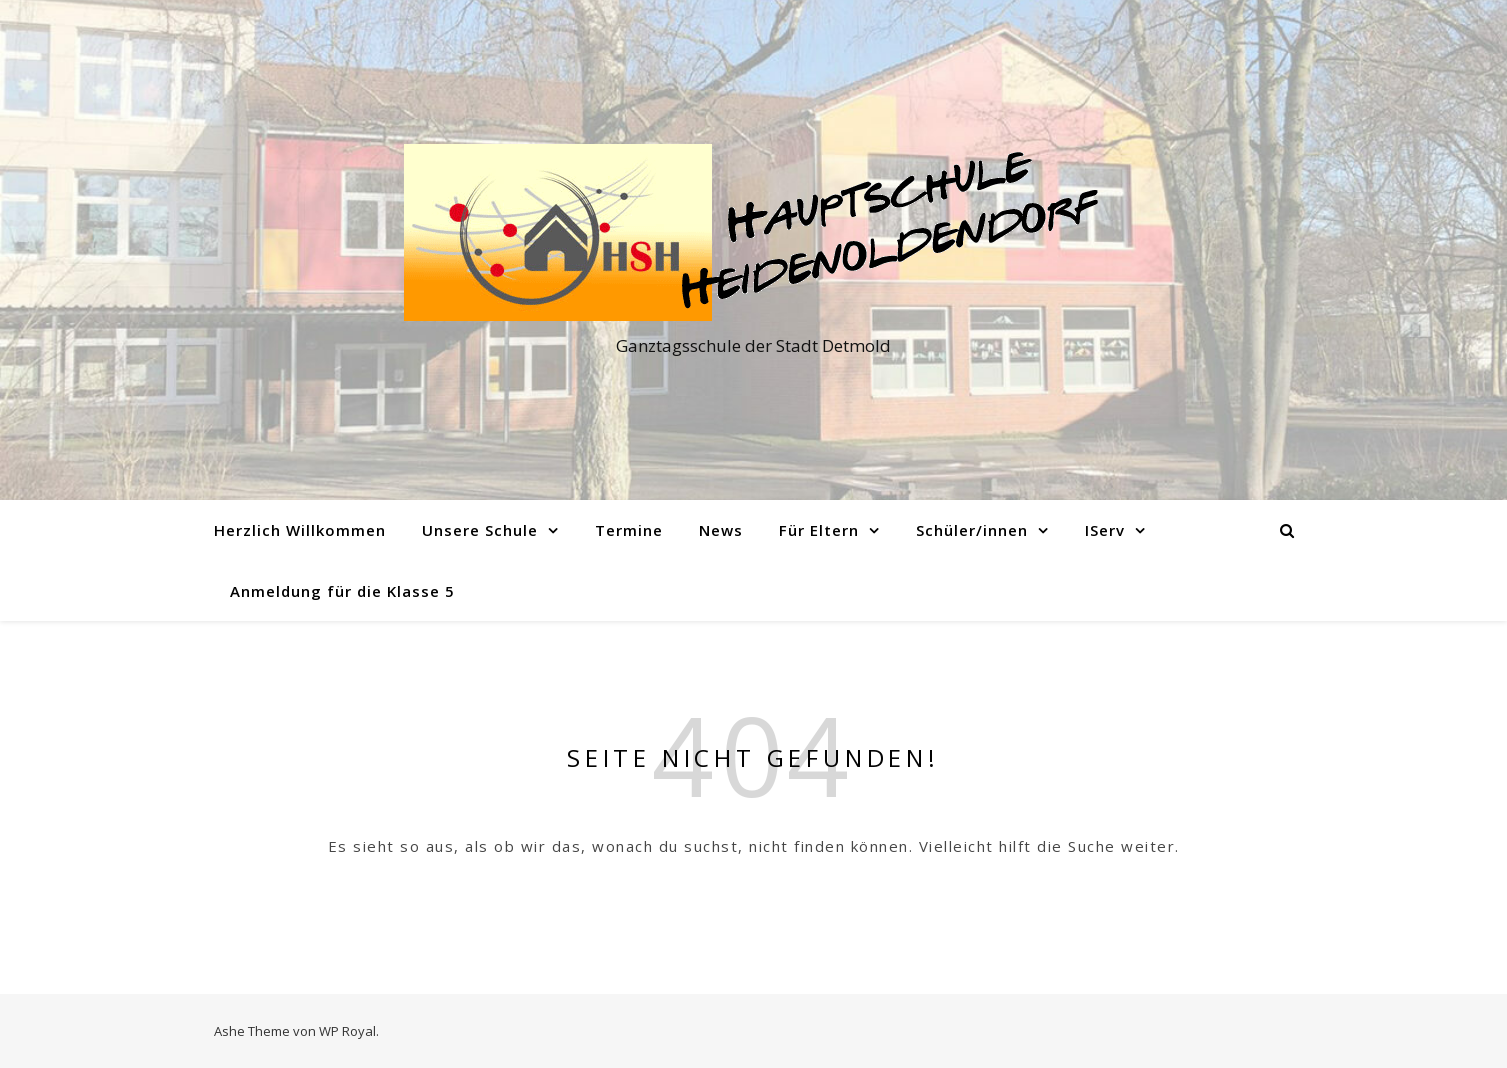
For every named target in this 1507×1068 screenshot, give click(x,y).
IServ (1105, 530)
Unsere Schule (480, 530)
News (721, 530)
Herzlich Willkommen (300, 530)
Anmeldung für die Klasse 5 (342, 591)
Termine (629, 530)
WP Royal (347, 1031)
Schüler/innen (972, 530)
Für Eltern (819, 530)
